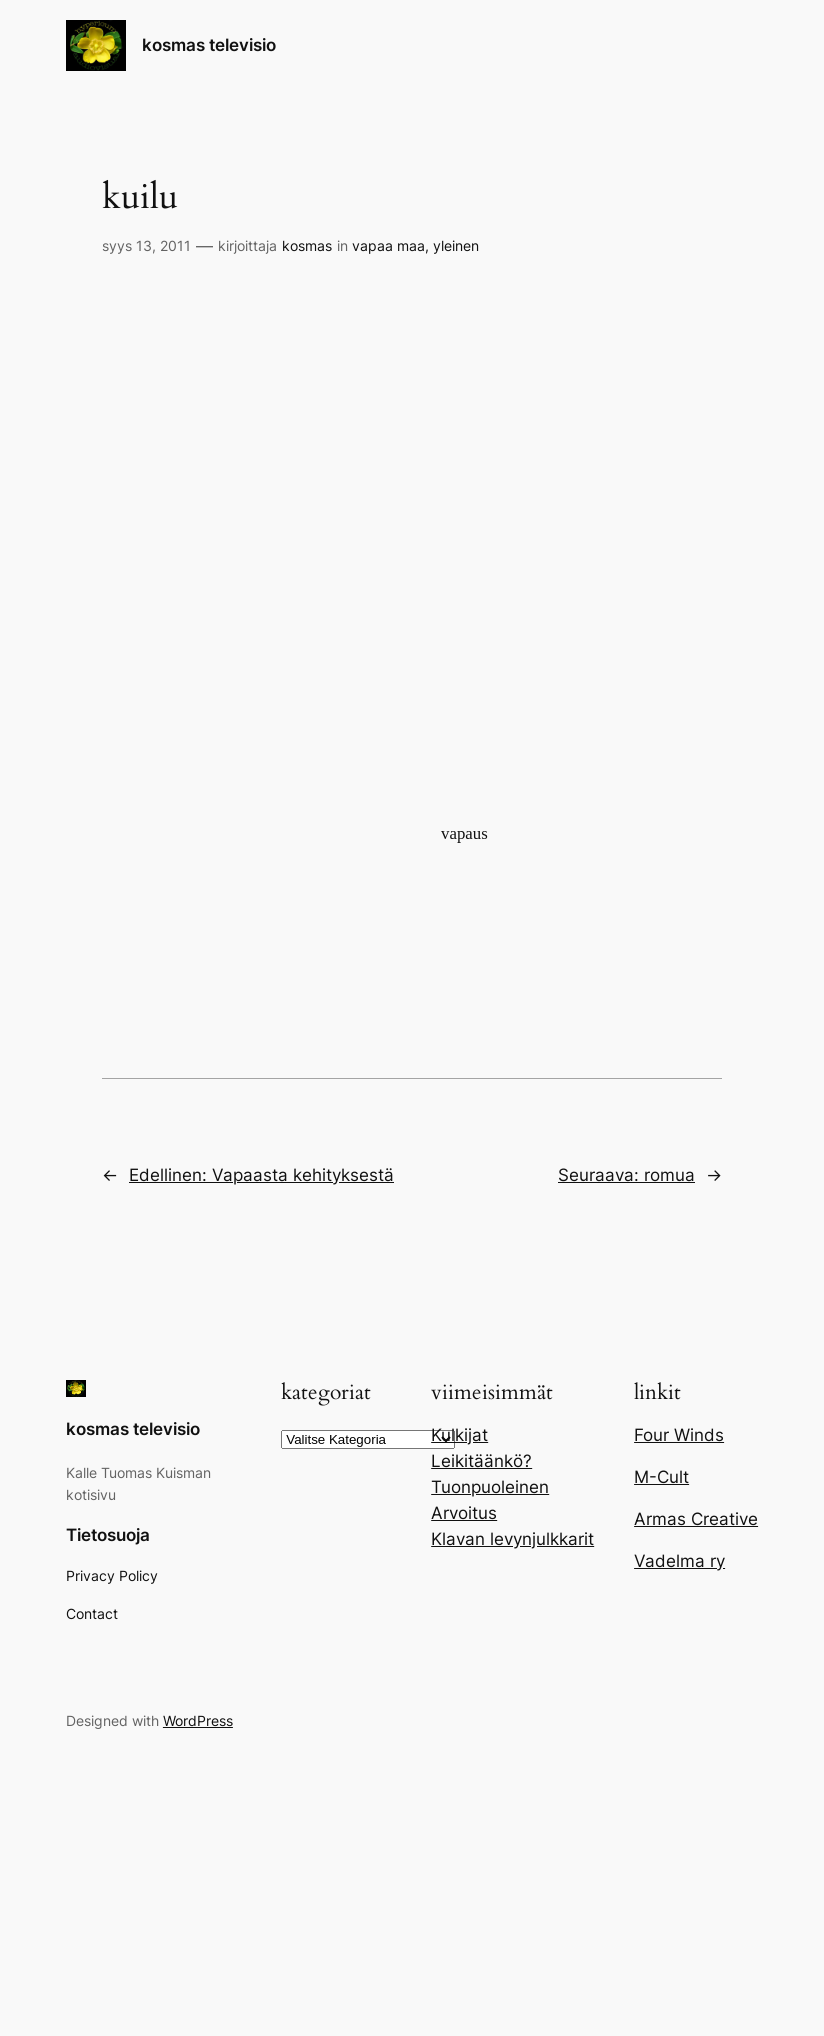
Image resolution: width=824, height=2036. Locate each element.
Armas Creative (696, 1519)
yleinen (456, 245)
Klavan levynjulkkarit (512, 1539)
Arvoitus (464, 1513)
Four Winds (679, 1435)
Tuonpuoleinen (490, 1487)
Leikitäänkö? (481, 1461)
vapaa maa (388, 245)
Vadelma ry (679, 1561)
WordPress (198, 1720)
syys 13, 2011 (146, 245)
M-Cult (661, 1477)
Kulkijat (459, 1435)
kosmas (307, 245)
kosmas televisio (209, 45)
